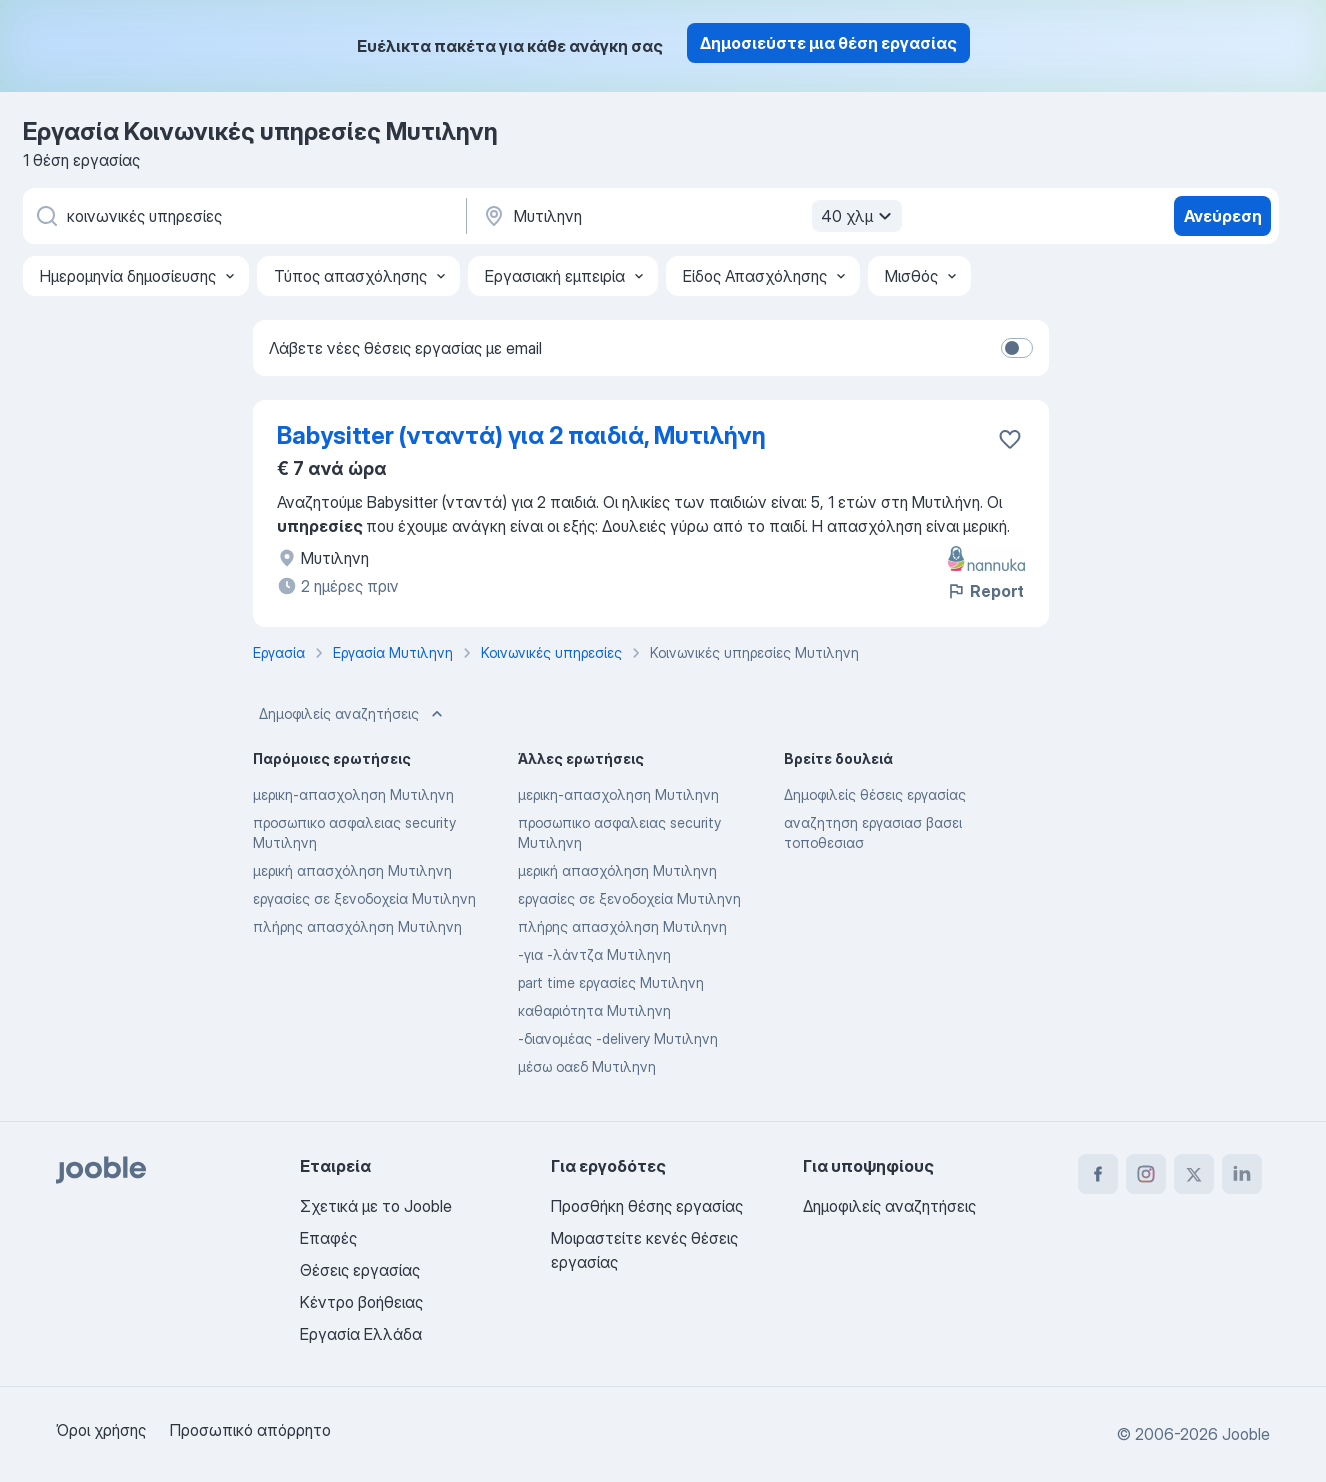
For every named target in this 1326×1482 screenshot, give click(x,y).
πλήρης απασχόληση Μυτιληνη (357, 926)
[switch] (1017, 348)
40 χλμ (859, 216)
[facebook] (1098, 1174)
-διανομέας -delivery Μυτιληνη (618, 1038)
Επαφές (328, 1238)
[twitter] (1194, 1174)
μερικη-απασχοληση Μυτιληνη (353, 794)
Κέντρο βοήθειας (361, 1302)
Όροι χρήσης (101, 1430)
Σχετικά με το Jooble (376, 1206)
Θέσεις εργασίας (360, 1270)
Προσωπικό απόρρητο (250, 1430)
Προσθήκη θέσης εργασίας (647, 1206)
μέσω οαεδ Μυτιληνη (587, 1066)
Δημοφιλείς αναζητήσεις (353, 714)
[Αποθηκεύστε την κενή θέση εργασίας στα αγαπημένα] (1010, 439)
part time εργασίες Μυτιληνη (611, 982)
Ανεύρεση (1223, 216)
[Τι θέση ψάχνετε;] (243, 216)
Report (985, 591)
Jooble (1246, 1434)
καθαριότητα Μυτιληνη (594, 1010)
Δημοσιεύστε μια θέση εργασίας (828, 43)
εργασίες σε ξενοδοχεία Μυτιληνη (364, 898)
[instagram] (1146, 1174)
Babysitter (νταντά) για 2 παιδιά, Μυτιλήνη (521, 435)
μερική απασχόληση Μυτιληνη (352, 870)
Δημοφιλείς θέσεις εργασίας (875, 794)
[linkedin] (1242, 1174)
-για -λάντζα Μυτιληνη (594, 954)
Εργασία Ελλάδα (361, 1334)
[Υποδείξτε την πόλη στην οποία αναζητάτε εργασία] (690, 216)
